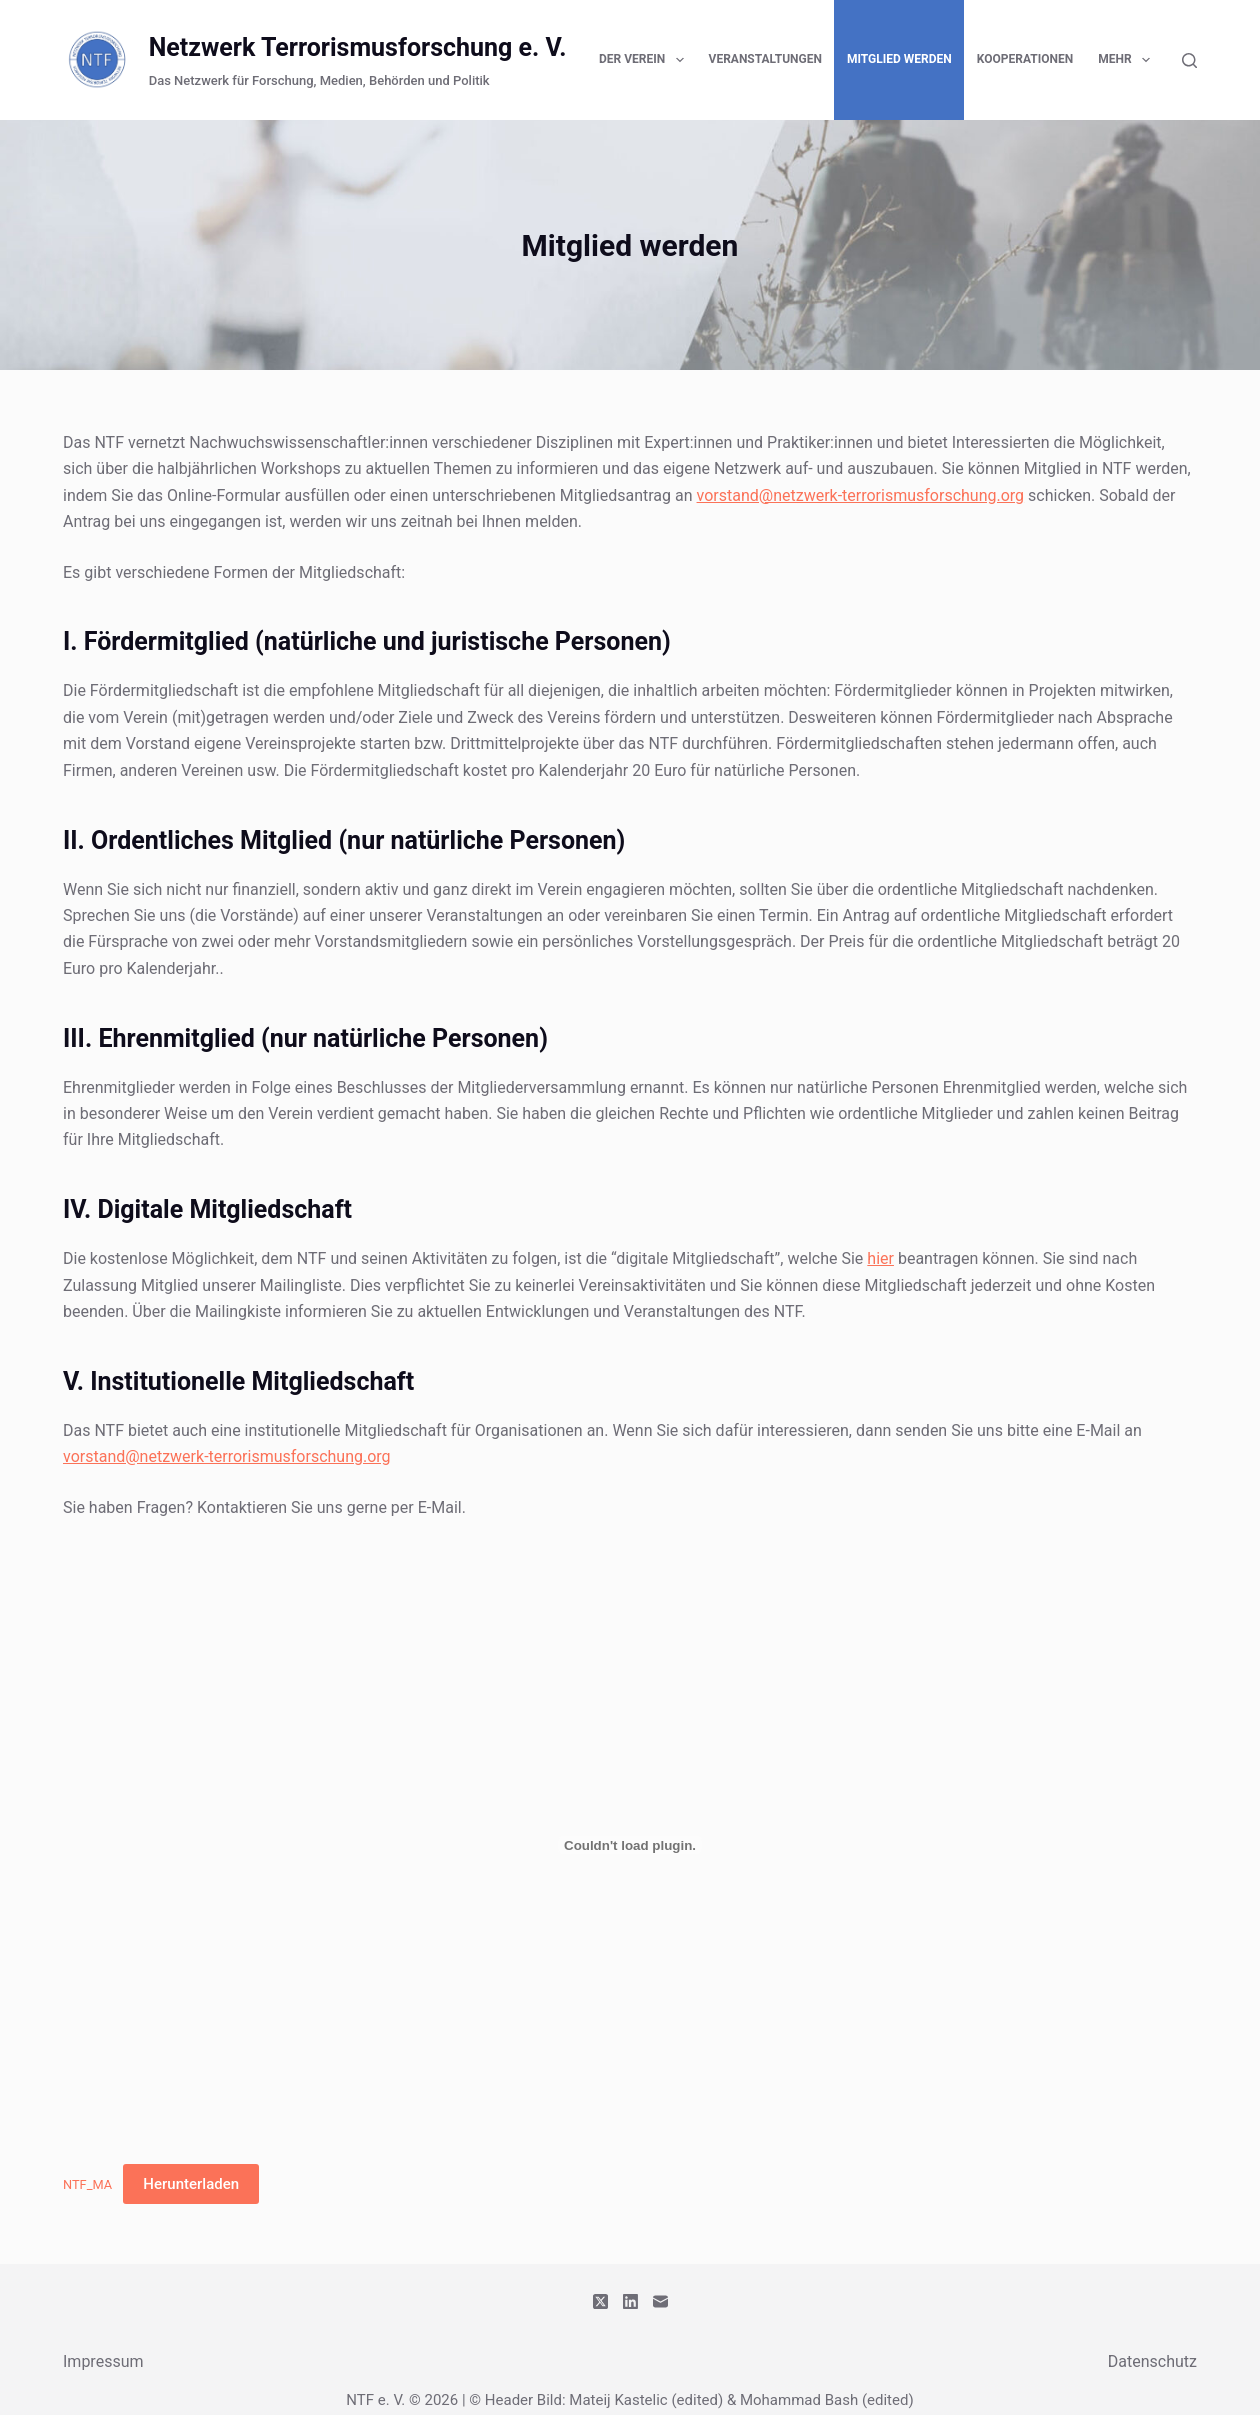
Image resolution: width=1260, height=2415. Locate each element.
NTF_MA (87, 2184)
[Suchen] (1189, 60)
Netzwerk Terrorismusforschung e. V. (358, 47)
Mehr (1128, 60)
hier (880, 1258)
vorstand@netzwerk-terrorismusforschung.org (861, 495)
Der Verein (645, 60)
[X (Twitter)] (600, 2301)
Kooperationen (1025, 59)
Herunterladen (191, 2184)
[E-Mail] (660, 2301)
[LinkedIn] (630, 2301)
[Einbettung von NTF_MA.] (630, 1845)
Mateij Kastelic (618, 2400)
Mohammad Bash (799, 2400)
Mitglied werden (899, 59)
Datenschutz (1152, 2361)
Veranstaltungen (765, 59)
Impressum (103, 2361)
